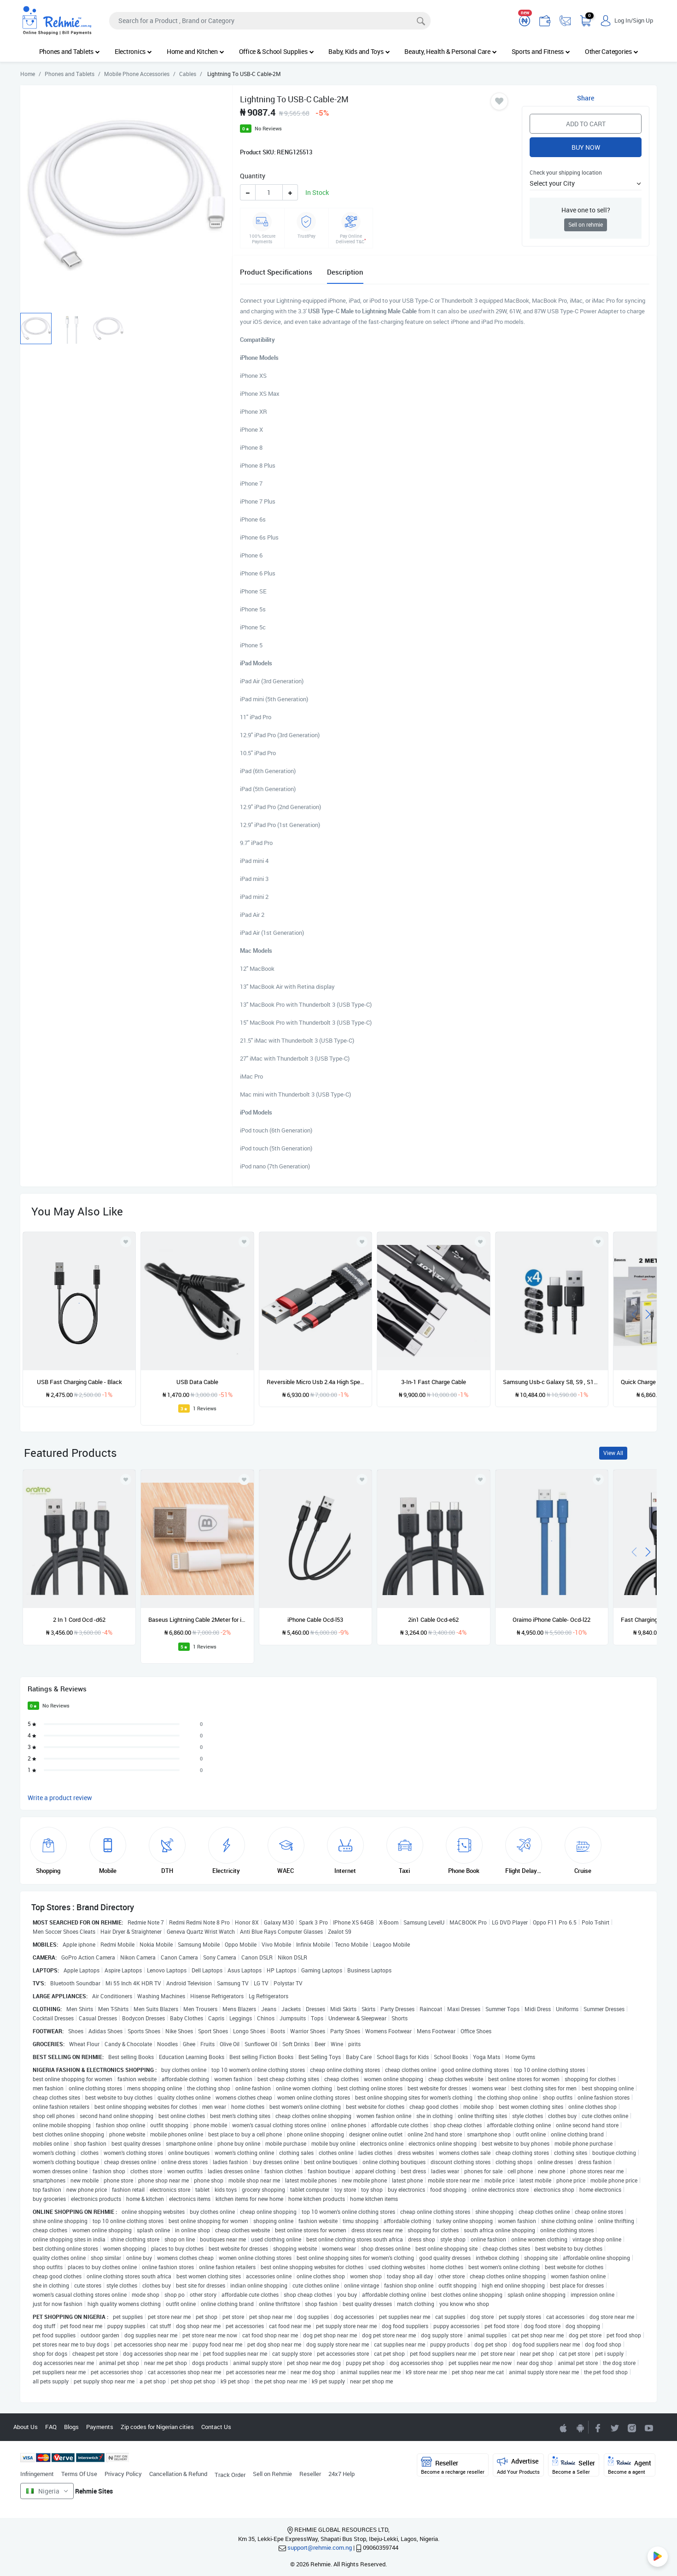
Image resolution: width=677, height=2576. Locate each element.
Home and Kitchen (195, 51)
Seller (573, 2465)
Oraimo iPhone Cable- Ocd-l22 (551, 1619)
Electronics (133, 51)
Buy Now (586, 147)
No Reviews (268, 128)
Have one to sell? (585, 209)
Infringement (37, 2474)
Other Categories (611, 51)
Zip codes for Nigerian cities (157, 2427)
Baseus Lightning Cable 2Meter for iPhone (197, 1619)
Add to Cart (586, 123)
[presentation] (634, 1313)
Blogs (71, 2427)
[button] (585, 183)
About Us (25, 2427)
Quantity (252, 175)
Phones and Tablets (69, 51)
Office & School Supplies (276, 51)
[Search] (270, 21)
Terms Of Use (79, 2474)
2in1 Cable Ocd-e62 (433, 1619)
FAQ (51, 2427)
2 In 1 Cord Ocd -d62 (79, 1619)
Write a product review (60, 1797)
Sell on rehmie (585, 225)
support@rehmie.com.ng (319, 2547)
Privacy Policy (123, 2474)
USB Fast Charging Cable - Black (79, 1382)
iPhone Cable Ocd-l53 (315, 1619)
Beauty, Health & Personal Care (450, 51)
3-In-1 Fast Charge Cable (433, 1382)
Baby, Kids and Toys (359, 51)
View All (613, 1453)
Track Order (230, 2474)
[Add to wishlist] (125, 1479)
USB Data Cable (197, 1382)
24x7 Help (341, 2474)
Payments (99, 2427)
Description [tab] (345, 271)
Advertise (518, 2465)
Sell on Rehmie (272, 2474)
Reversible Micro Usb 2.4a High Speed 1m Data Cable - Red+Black (315, 1382)
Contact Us (216, 2427)
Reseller (310, 2474)
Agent (629, 2465)
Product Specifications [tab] (276, 271)
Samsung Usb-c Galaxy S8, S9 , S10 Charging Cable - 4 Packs (552, 1382)
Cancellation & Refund (178, 2474)
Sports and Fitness (541, 51)
